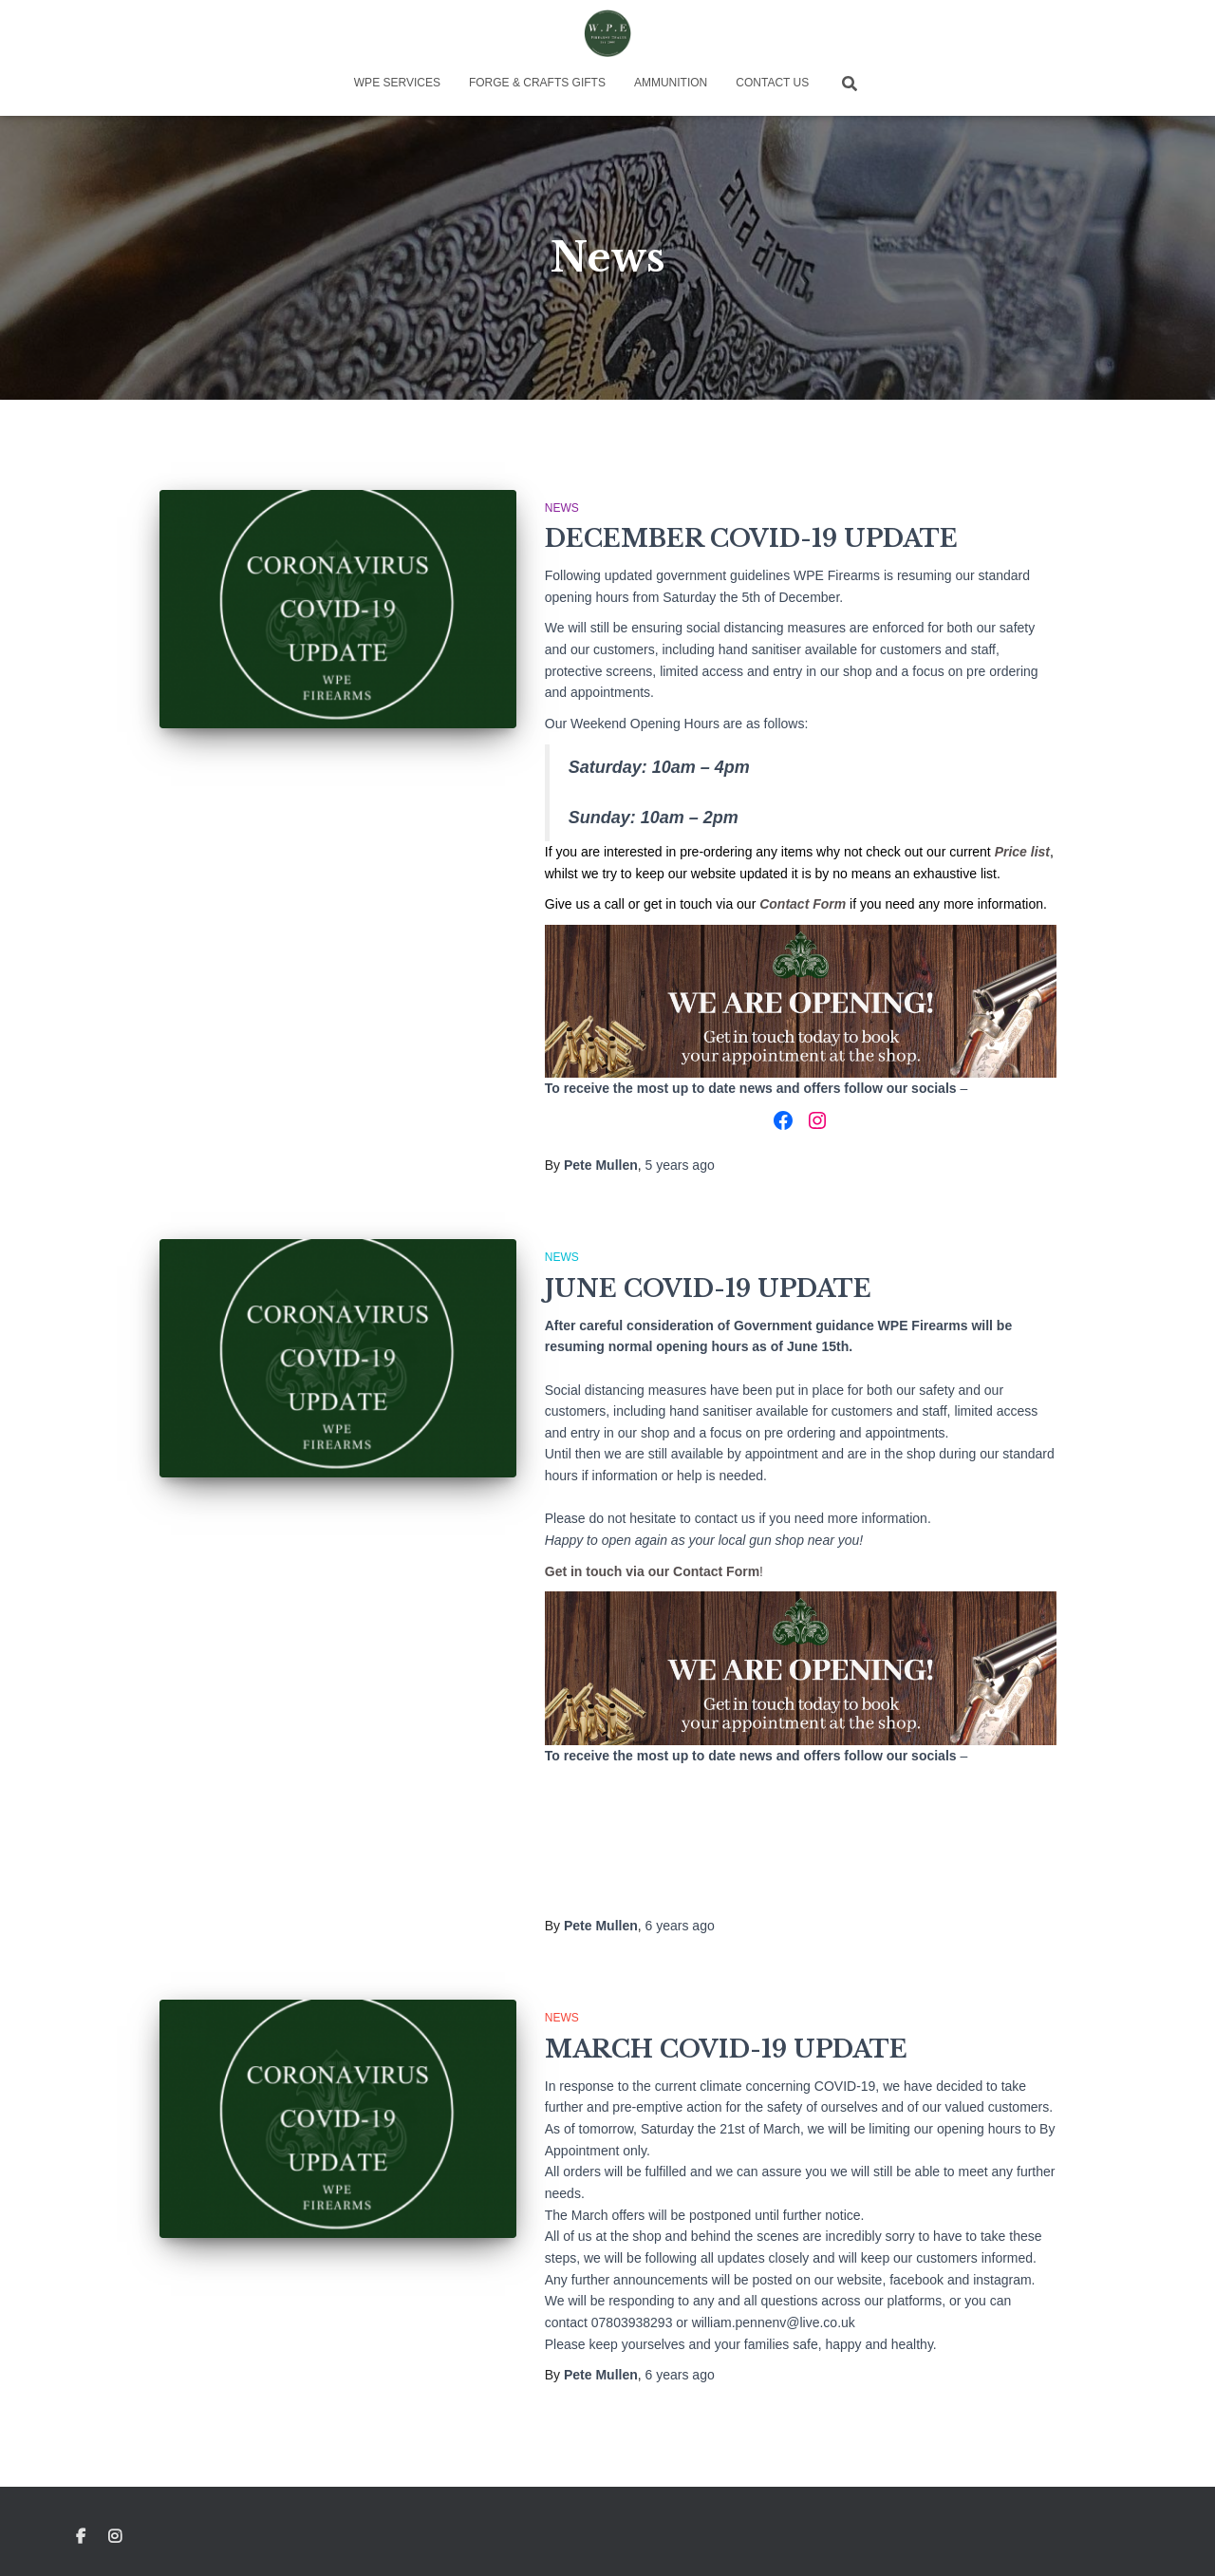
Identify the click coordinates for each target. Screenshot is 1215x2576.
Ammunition (670, 82)
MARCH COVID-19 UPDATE (726, 2049)
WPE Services (397, 82)
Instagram (116, 2537)
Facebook (80, 2537)
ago (680, 1165)
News (562, 508)
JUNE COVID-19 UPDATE (708, 1289)
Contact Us (772, 82)
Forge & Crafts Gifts (537, 82)
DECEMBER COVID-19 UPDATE (751, 539)
